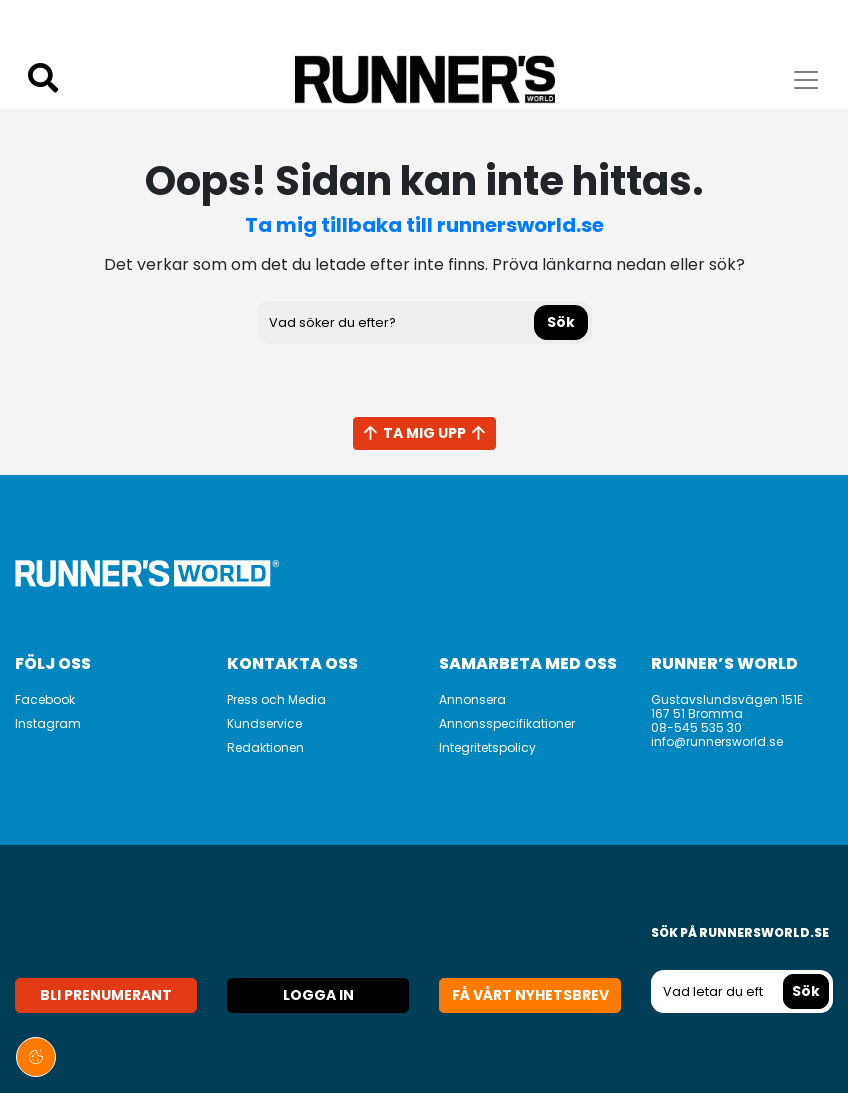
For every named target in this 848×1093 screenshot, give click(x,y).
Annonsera (472, 699)
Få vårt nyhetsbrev (530, 995)
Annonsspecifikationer (507, 723)
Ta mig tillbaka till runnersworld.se (424, 225)
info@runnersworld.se (717, 741)
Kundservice (264, 723)
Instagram (48, 723)
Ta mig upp (424, 433)
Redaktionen (265, 747)
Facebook (45, 699)
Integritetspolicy (487, 747)
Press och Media (276, 699)
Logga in (318, 995)
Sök (561, 322)
